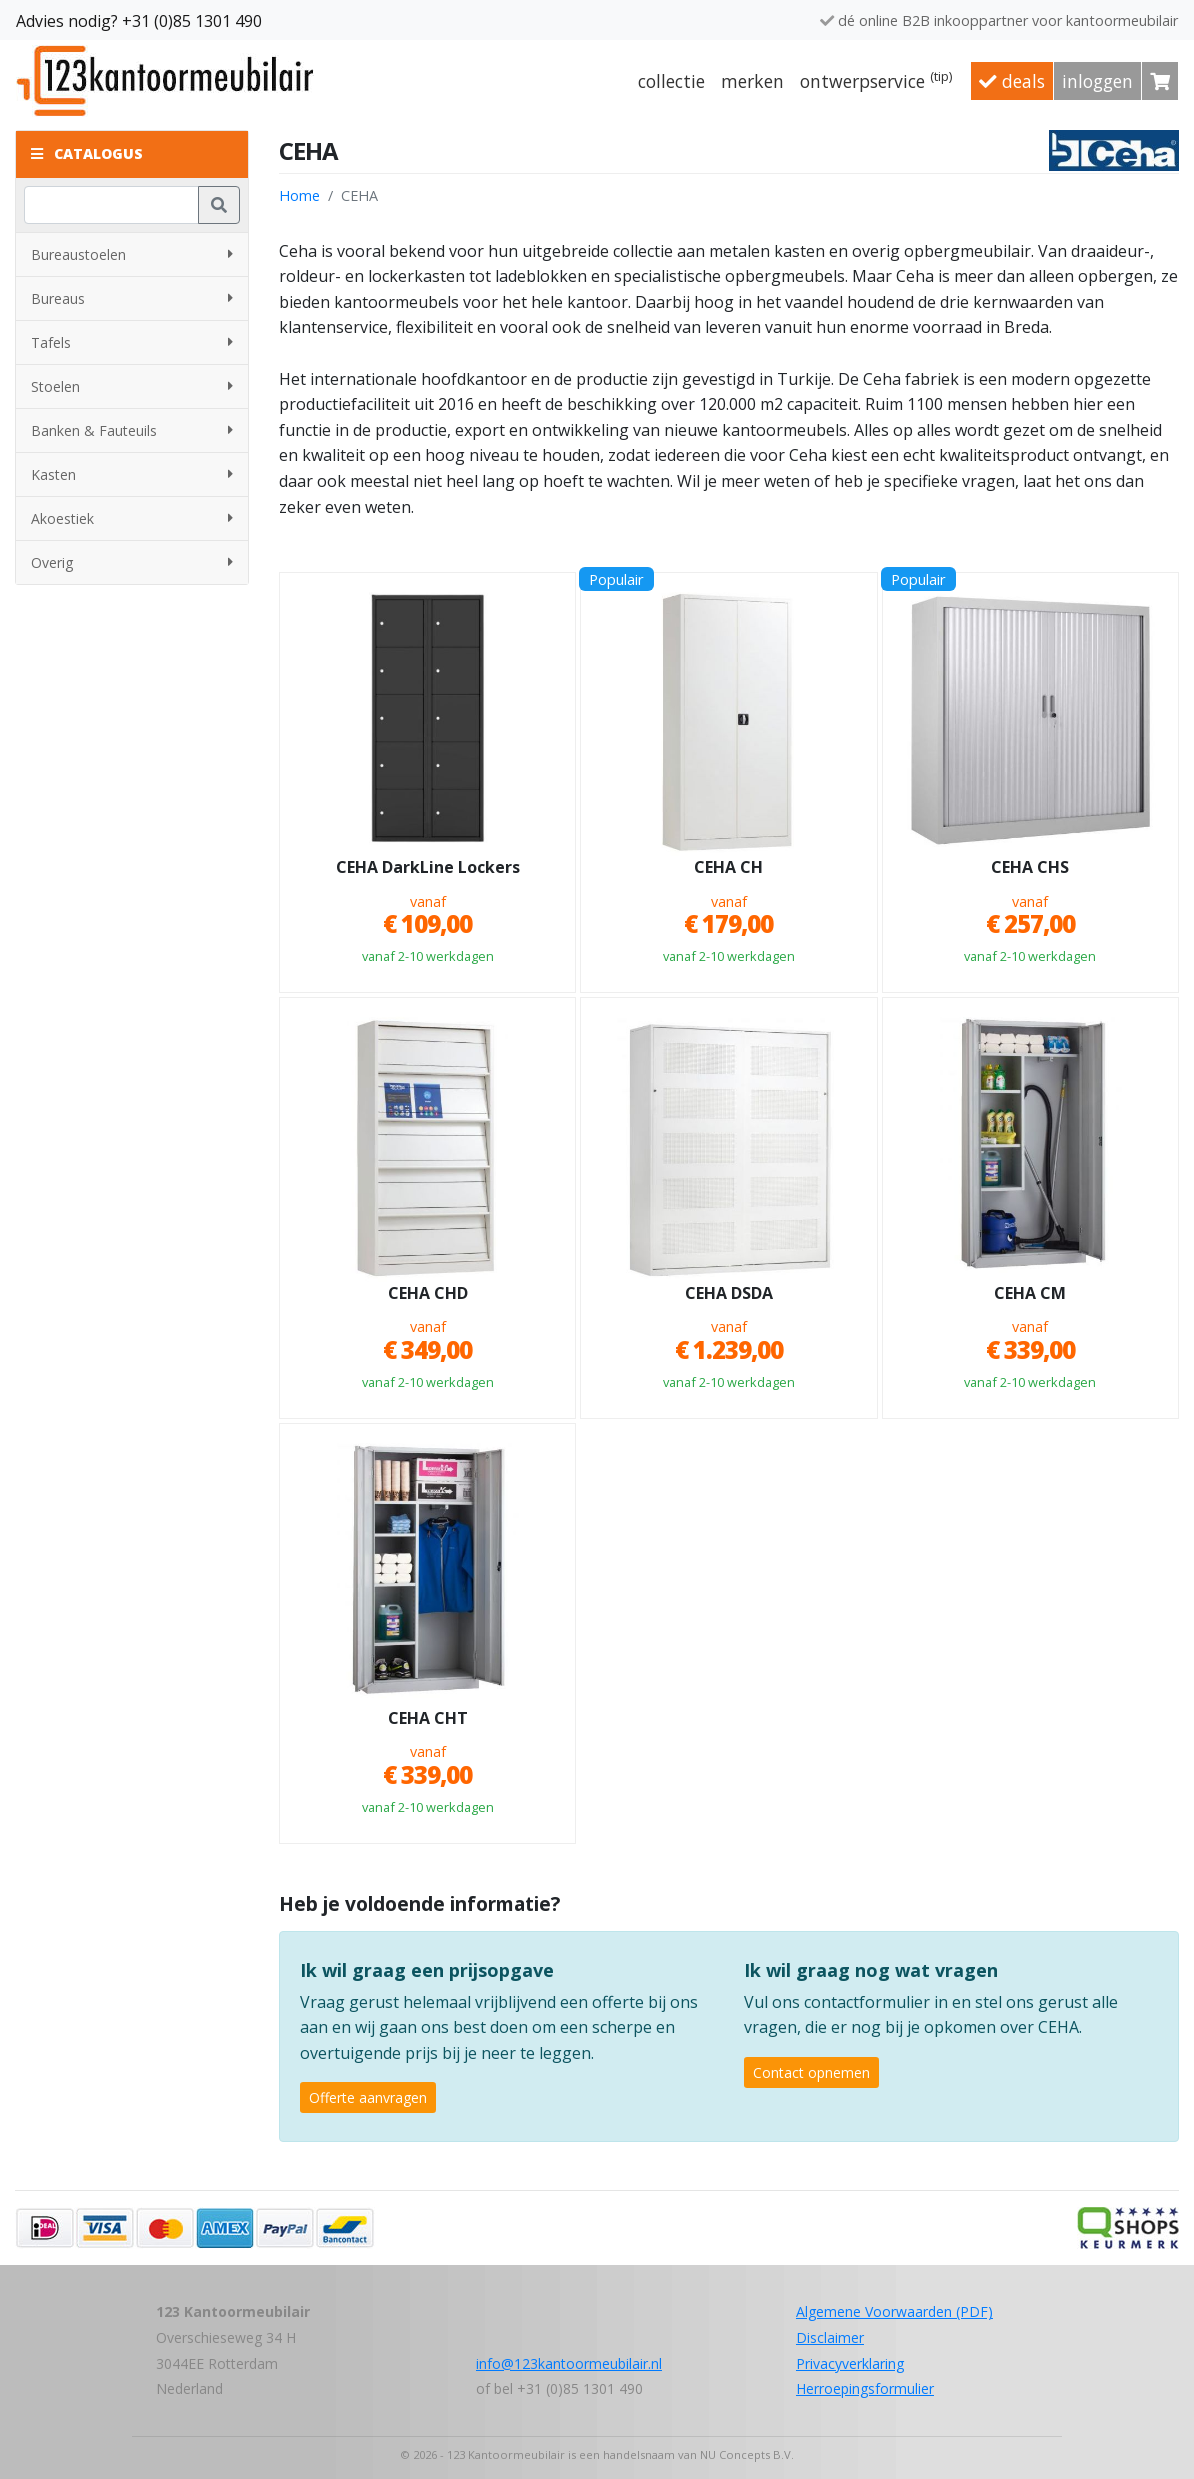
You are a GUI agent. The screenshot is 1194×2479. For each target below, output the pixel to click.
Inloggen (1097, 81)
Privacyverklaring (850, 2363)
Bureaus (132, 298)
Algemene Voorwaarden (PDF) (894, 2311)
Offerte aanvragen (368, 2097)
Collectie (671, 81)
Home (299, 195)
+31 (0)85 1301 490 (192, 21)
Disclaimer (830, 2337)
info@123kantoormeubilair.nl (569, 2363)
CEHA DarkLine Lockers (428, 868)
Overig (132, 562)
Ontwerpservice (876, 80)
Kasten (132, 474)
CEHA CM (1030, 1294)
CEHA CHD (428, 1294)
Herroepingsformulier (865, 2388)
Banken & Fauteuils (132, 430)
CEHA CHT (428, 1719)
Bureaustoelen (132, 254)
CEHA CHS (1030, 868)
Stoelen (132, 386)
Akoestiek (132, 518)
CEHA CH (728, 868)
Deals (1012, 81)
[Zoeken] (111, 205)
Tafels (132, 342)
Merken (752, 81)
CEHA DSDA (729, 1294)
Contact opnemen (811, 2072)
